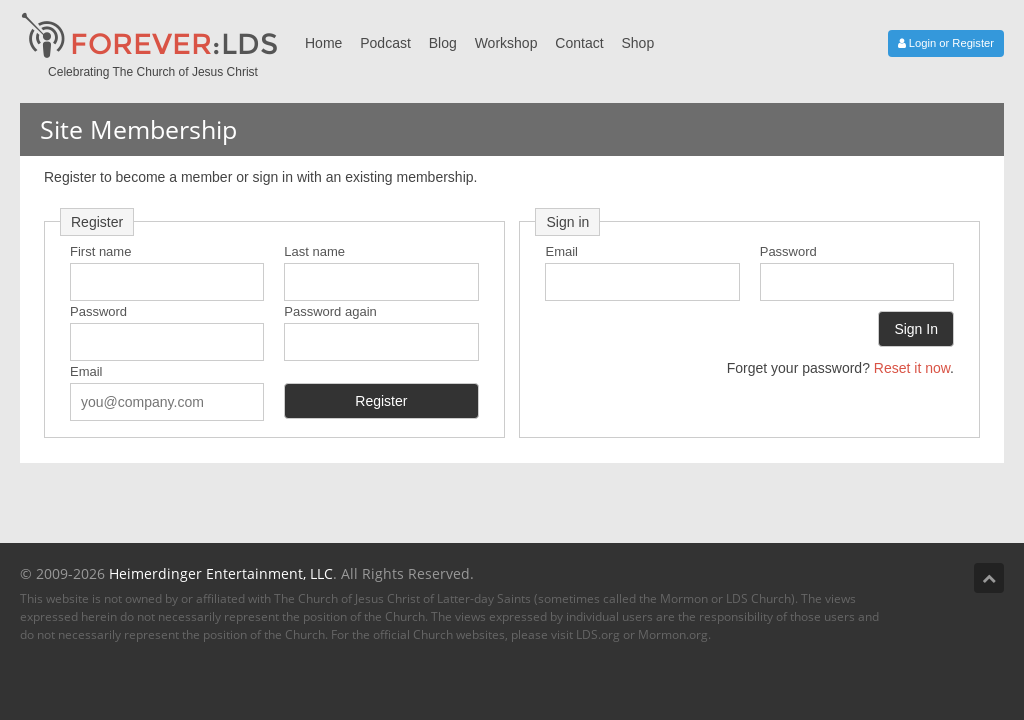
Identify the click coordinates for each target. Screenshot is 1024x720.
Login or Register (946, 43)
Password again (330, 311)
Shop (637, 43)
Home (323, 43)
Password (98, 311)
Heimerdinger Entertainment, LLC (221, 573)
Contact (579, 43)
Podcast (385, 43)
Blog (443, 43)
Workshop (506, 43)
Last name (314, 251)
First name (100, 251)
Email (86, 371)
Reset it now (912, 368)
